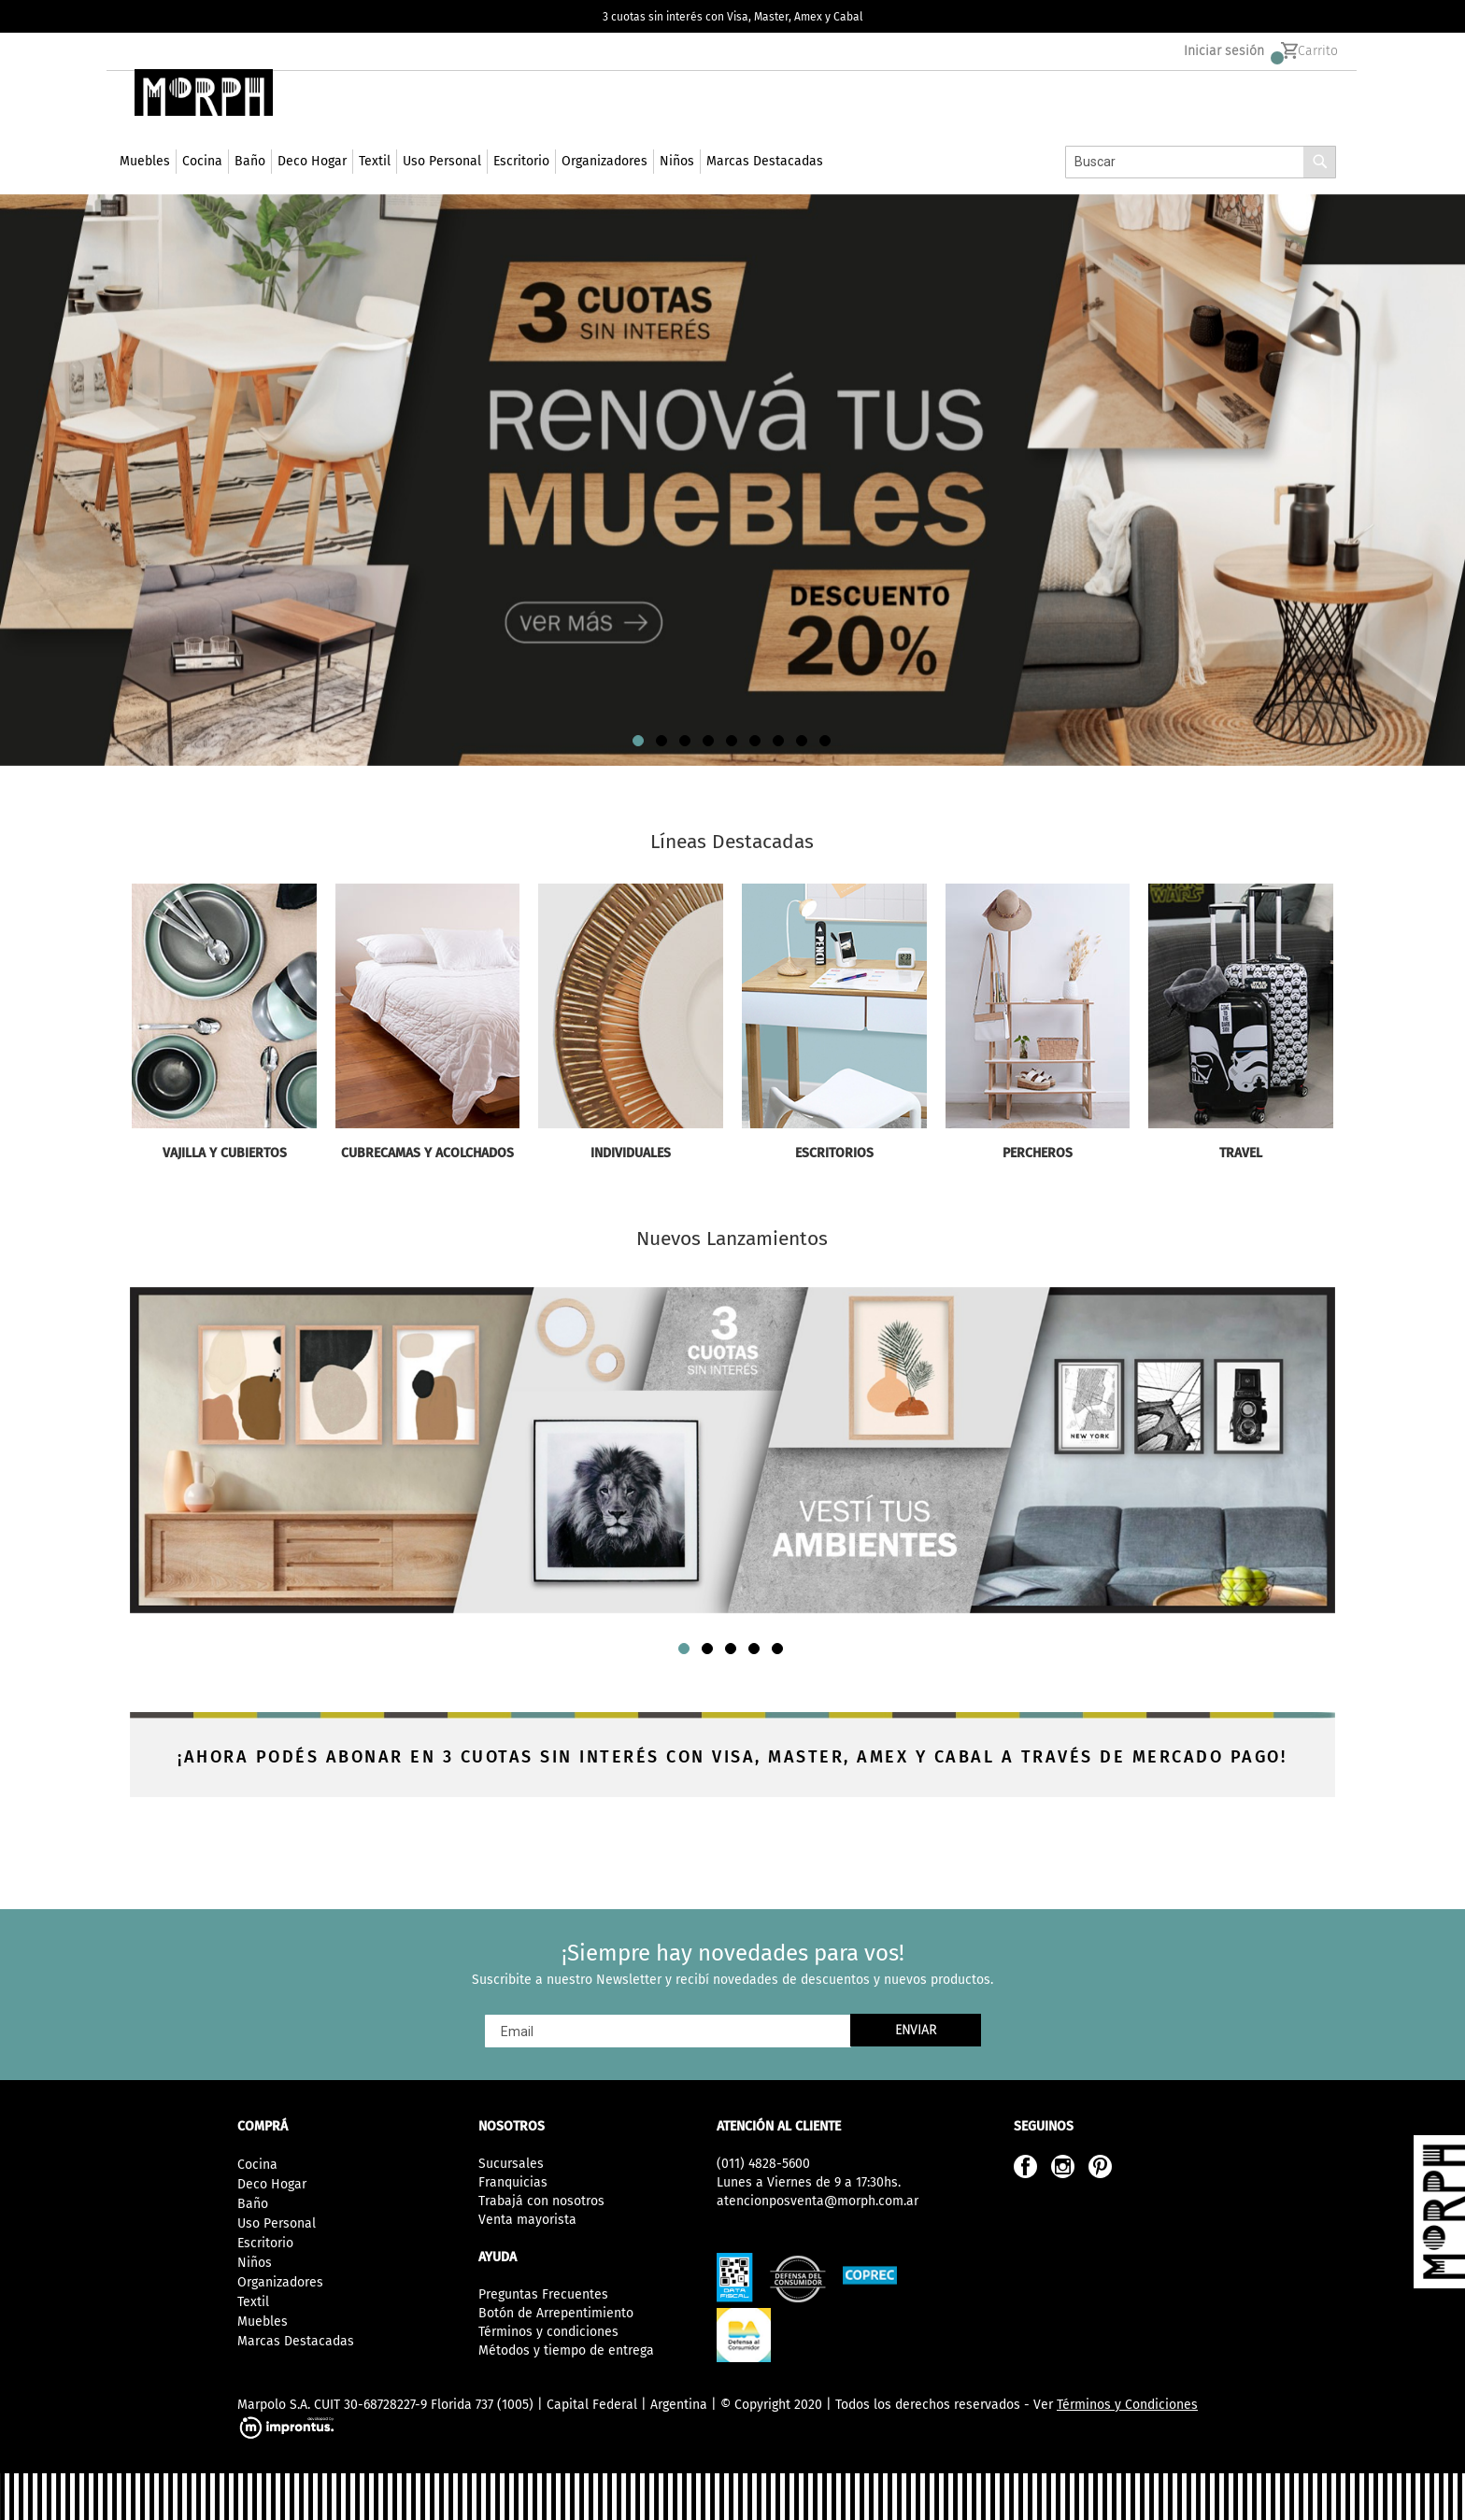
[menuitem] (145, 189)
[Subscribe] (915, 2030)
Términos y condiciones (548, 2332)
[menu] (471, 189)
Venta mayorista (527, 2220)
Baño (252, 2204)
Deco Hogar (271, 2184)
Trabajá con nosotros (541, 2201)
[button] (640, 768)
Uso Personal (276, 2223)
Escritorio (265, 2243)
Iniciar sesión (1224, 56)
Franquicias (513, 2182)
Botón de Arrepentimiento (555, 2313)
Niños (254, 2263)
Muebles (262, 2321)
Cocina (257, 2165)
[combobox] (1200, 190)
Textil (253, 2302)
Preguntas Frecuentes (543, 2294)
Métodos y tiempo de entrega (566, 2350)
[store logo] (198, 120)
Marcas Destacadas (295, 2341)
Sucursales (511, 2164)
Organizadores (280, 2282)
